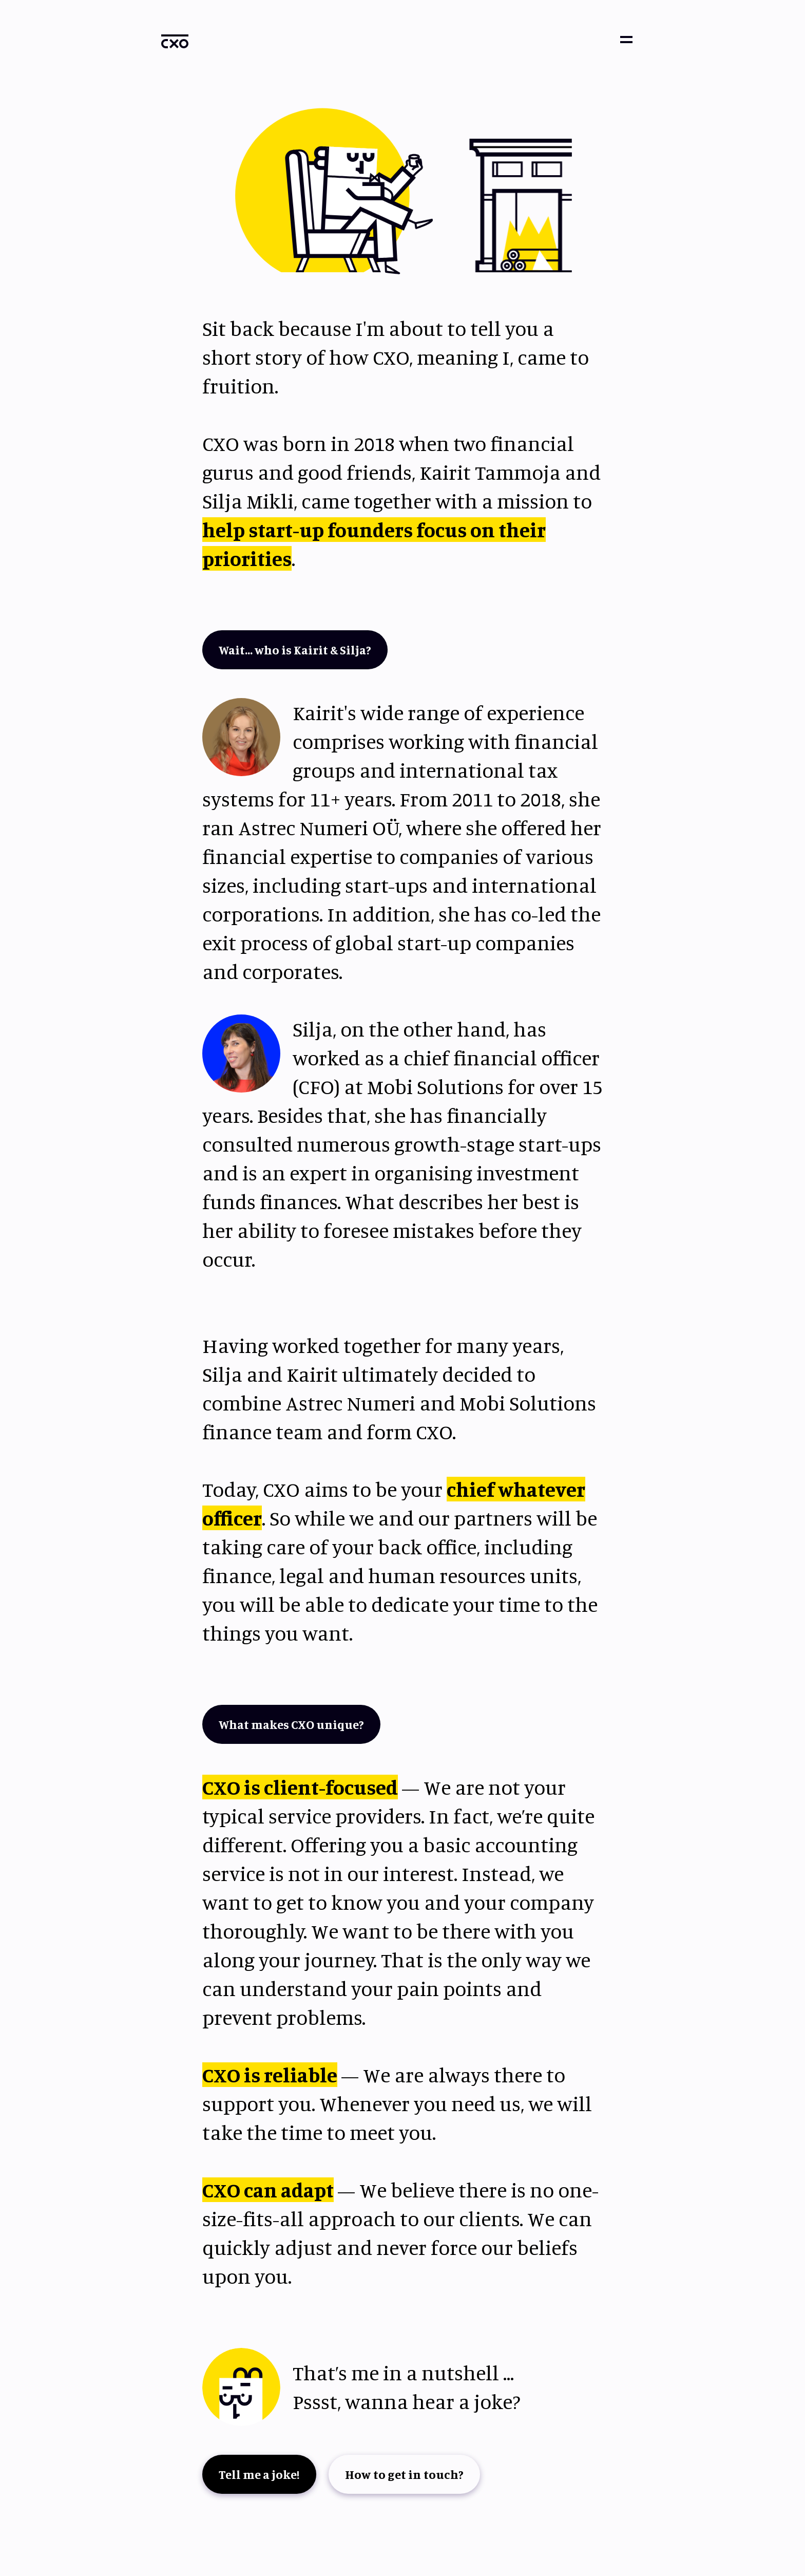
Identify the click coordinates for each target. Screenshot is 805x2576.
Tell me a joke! (259, 2474)
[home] (174, 41)
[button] (626, 39)
